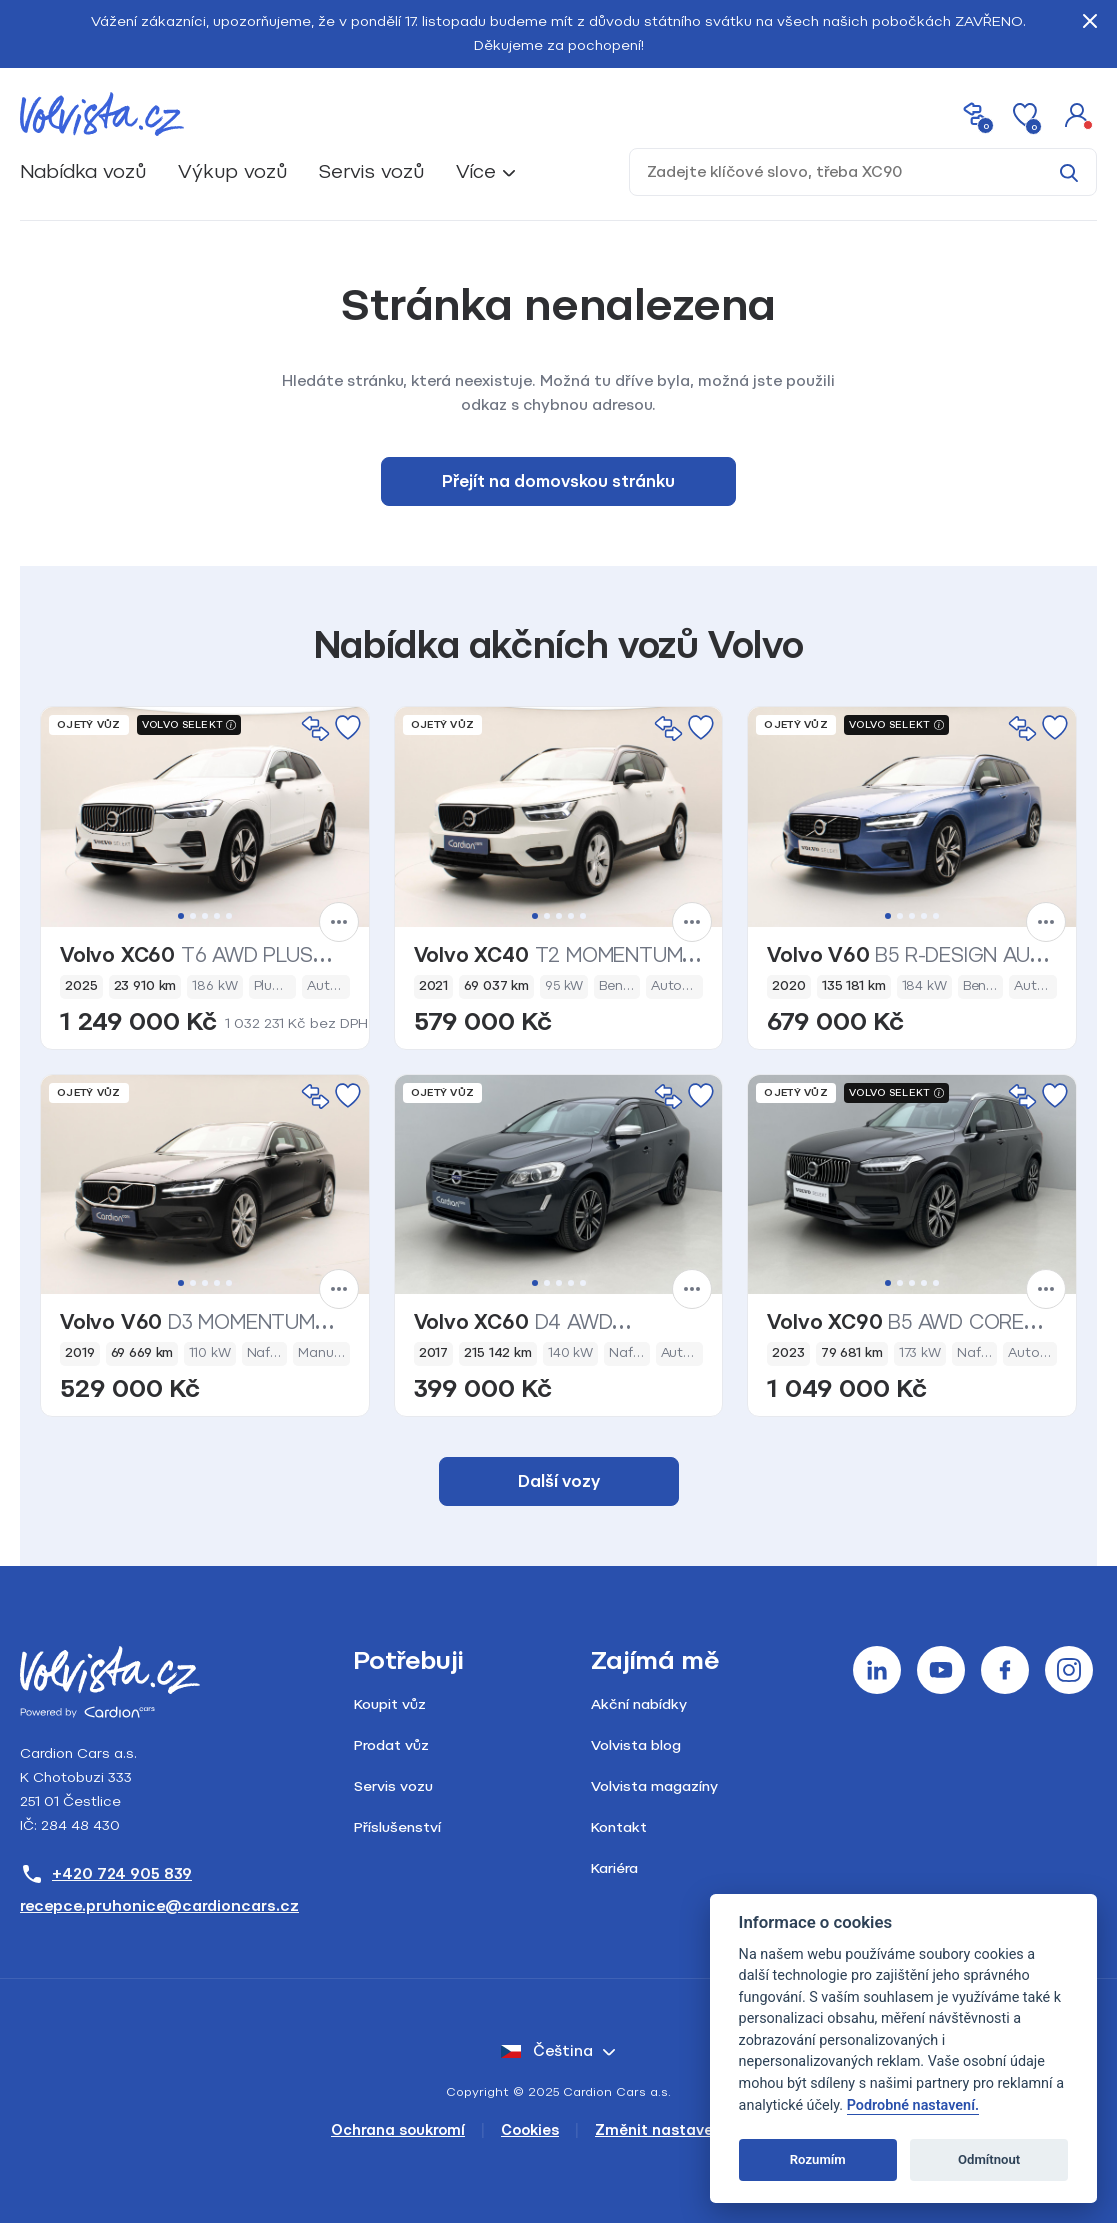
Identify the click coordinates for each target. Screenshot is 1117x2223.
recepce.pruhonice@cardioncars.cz (159, 1906)
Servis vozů (371, 171)
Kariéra (614, 1868)
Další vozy (559, 1481)
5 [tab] (229, 916)
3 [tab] (205, 916)
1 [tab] (181, 916)
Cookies (530, 2130)
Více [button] (476, 171)
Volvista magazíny (654, 1786)
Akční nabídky (639, 1704)
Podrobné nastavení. (913, 2105)
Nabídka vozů (83, 171)
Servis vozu (393, 1786)
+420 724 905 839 (106, 1874)
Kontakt (619, 1827)
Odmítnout (989, 2159)
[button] (1077, 114)
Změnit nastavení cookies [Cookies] (690, 2130)
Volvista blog (636, 1745)
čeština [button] (547, 2051)
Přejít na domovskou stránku (558, 481)
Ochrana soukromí (398, 2130)
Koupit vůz (390, 1704)
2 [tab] (193, 916)
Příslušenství (397, 1827)
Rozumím (818, 2159)
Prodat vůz (391, 1745)
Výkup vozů (232, 171)
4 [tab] (217, 916)
